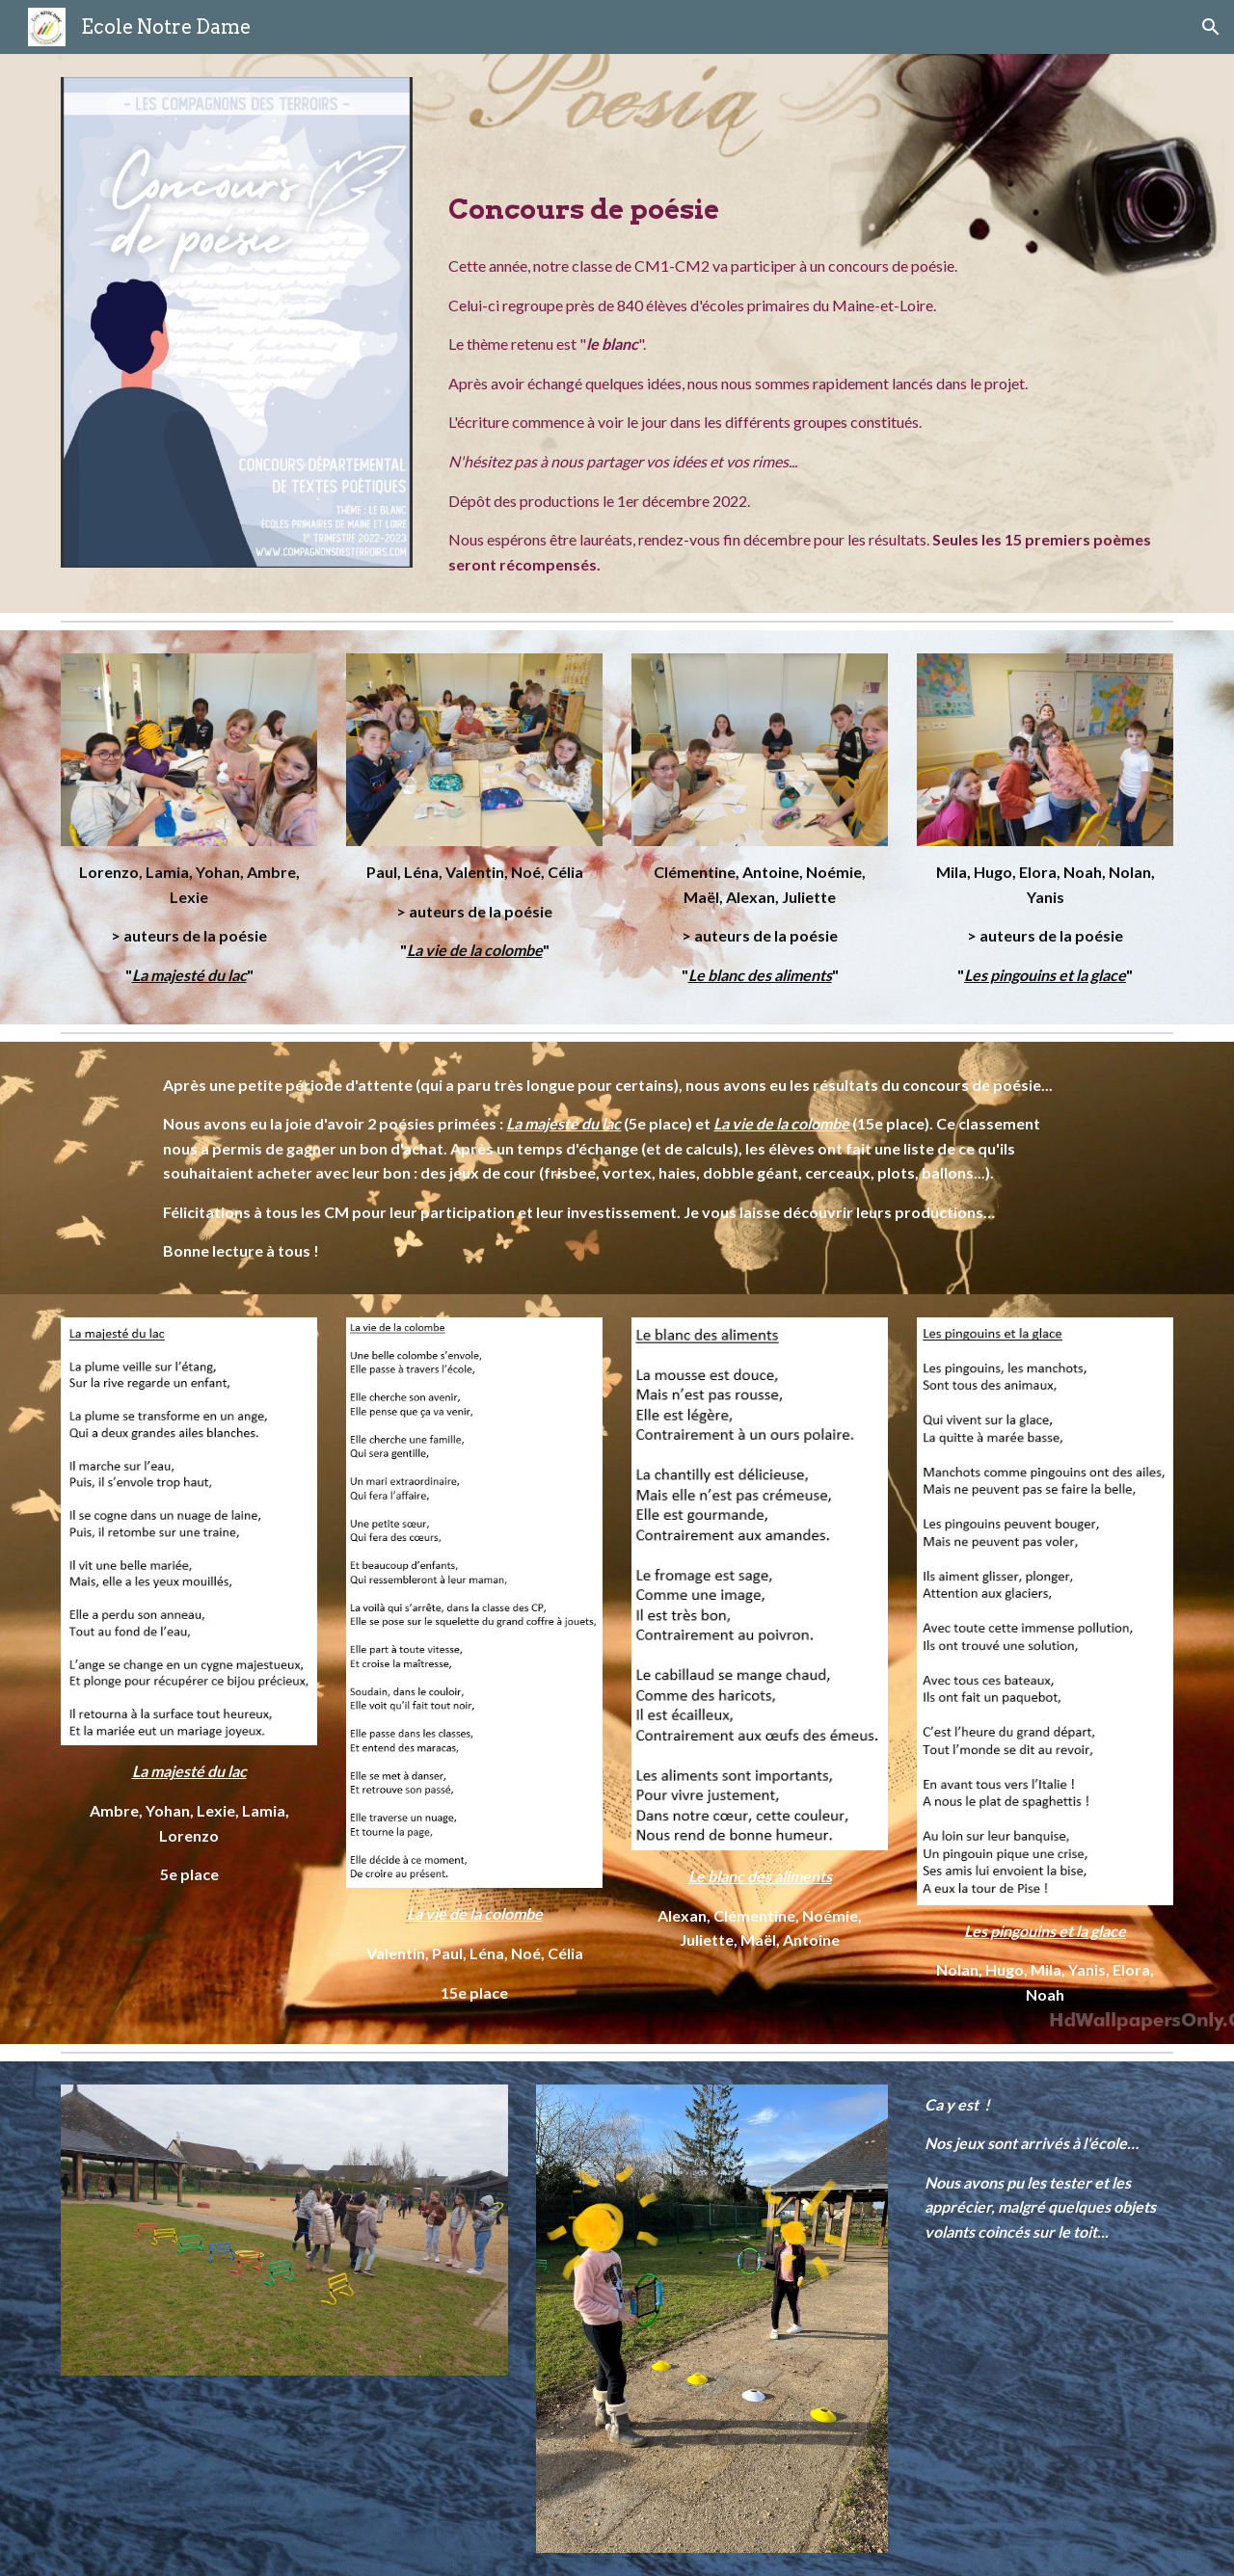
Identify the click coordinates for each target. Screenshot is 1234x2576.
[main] (807, 158)
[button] (1211, 27)
